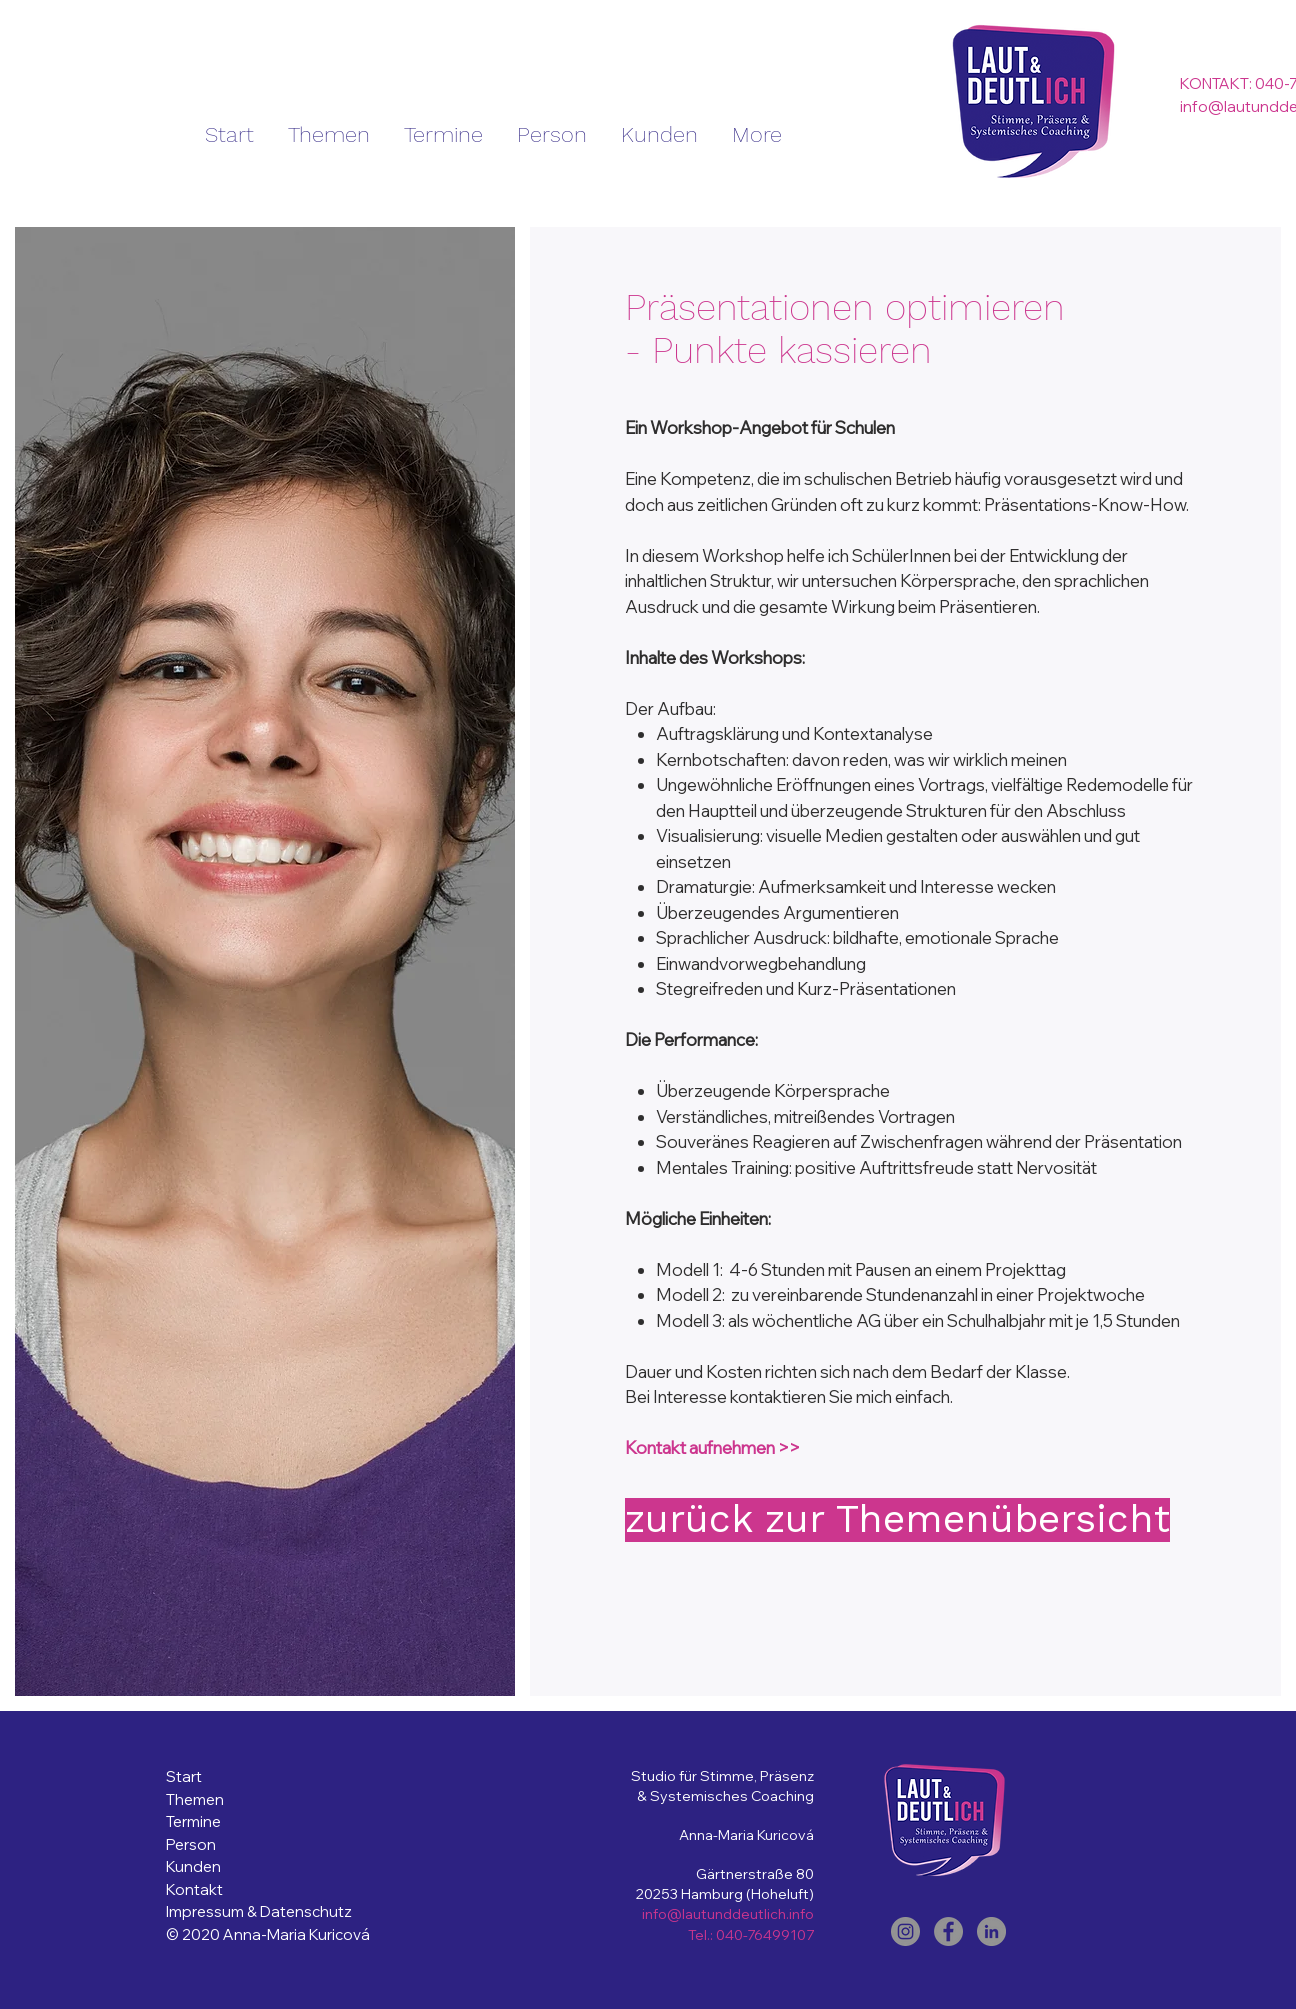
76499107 (780, 1935)
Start (185, 1776)
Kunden (193, 1866)
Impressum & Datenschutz (260, 1911)
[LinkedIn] (991, 1931)
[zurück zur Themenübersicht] (897, 1520)
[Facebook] (948, 1931)
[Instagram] (905, 1931)
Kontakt (194, 1889)
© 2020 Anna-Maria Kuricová (268, 1934)
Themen (195, 1799)
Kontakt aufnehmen (700, 1447)
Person (191, 1844)
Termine (193, 1821)
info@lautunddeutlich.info (728, 1914)
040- (731, 1935)
